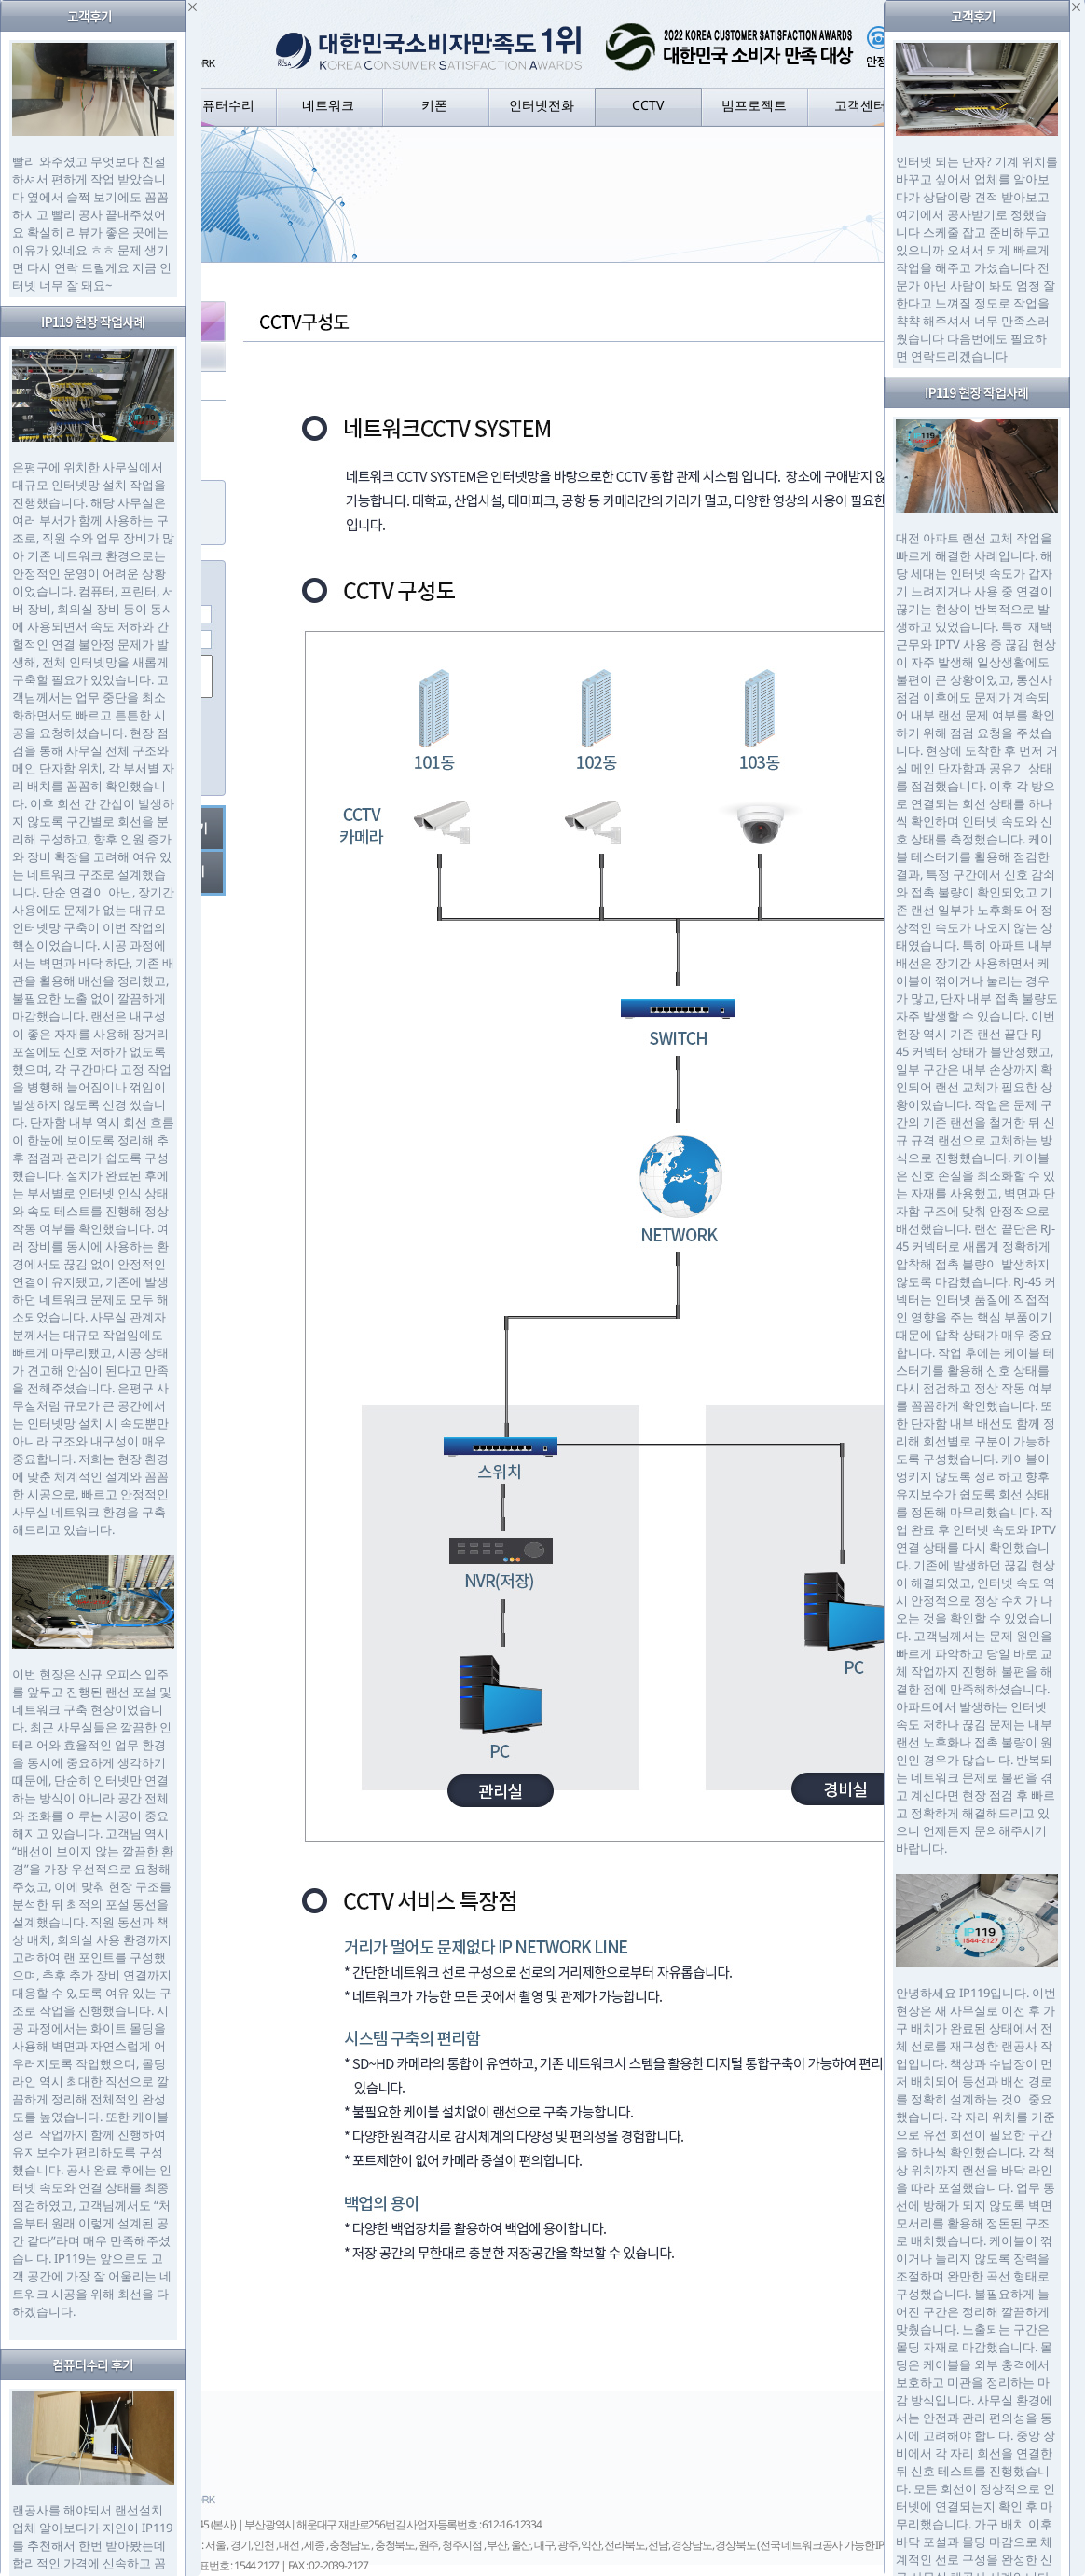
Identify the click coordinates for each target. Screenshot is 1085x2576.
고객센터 (860, 105)
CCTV (648, 105)
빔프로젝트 (754, 105)
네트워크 (328, 105)
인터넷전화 (541, 105)
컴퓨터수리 (221, 105)
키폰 (434, 105)
